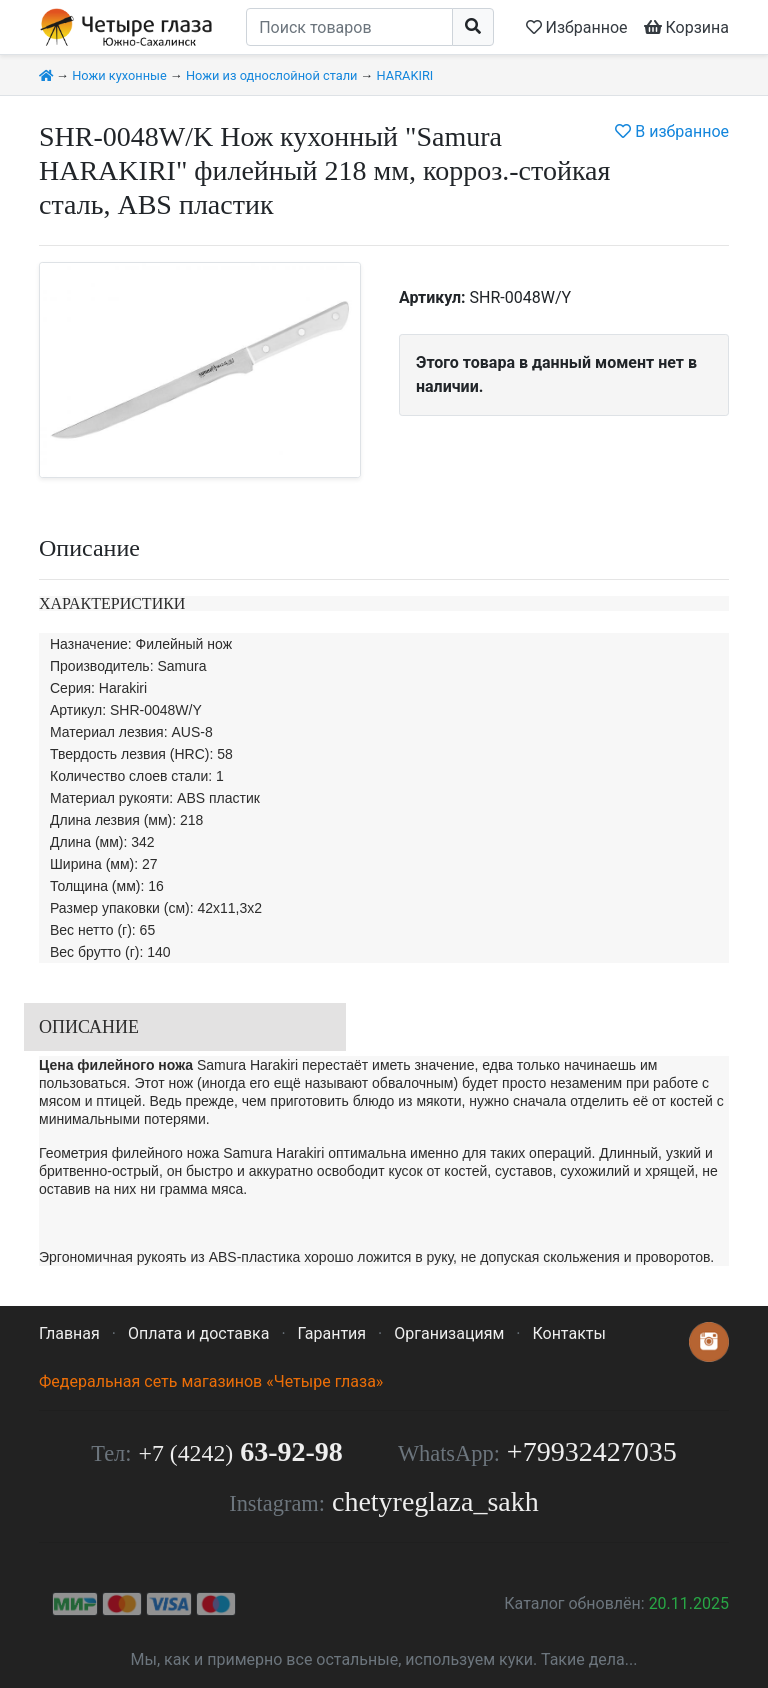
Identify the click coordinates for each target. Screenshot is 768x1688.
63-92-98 (241, 1451)
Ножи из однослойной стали (271, 75)
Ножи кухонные (119, 75)
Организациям (449, 1333)
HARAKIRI (405, 75)
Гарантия (332, 1333)
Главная (69, 1333)
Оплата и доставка (198, 1333)
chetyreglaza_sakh (435, 1501)
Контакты (568, 1333)
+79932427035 (592, 1451)
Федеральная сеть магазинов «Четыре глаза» (211, 1381)
